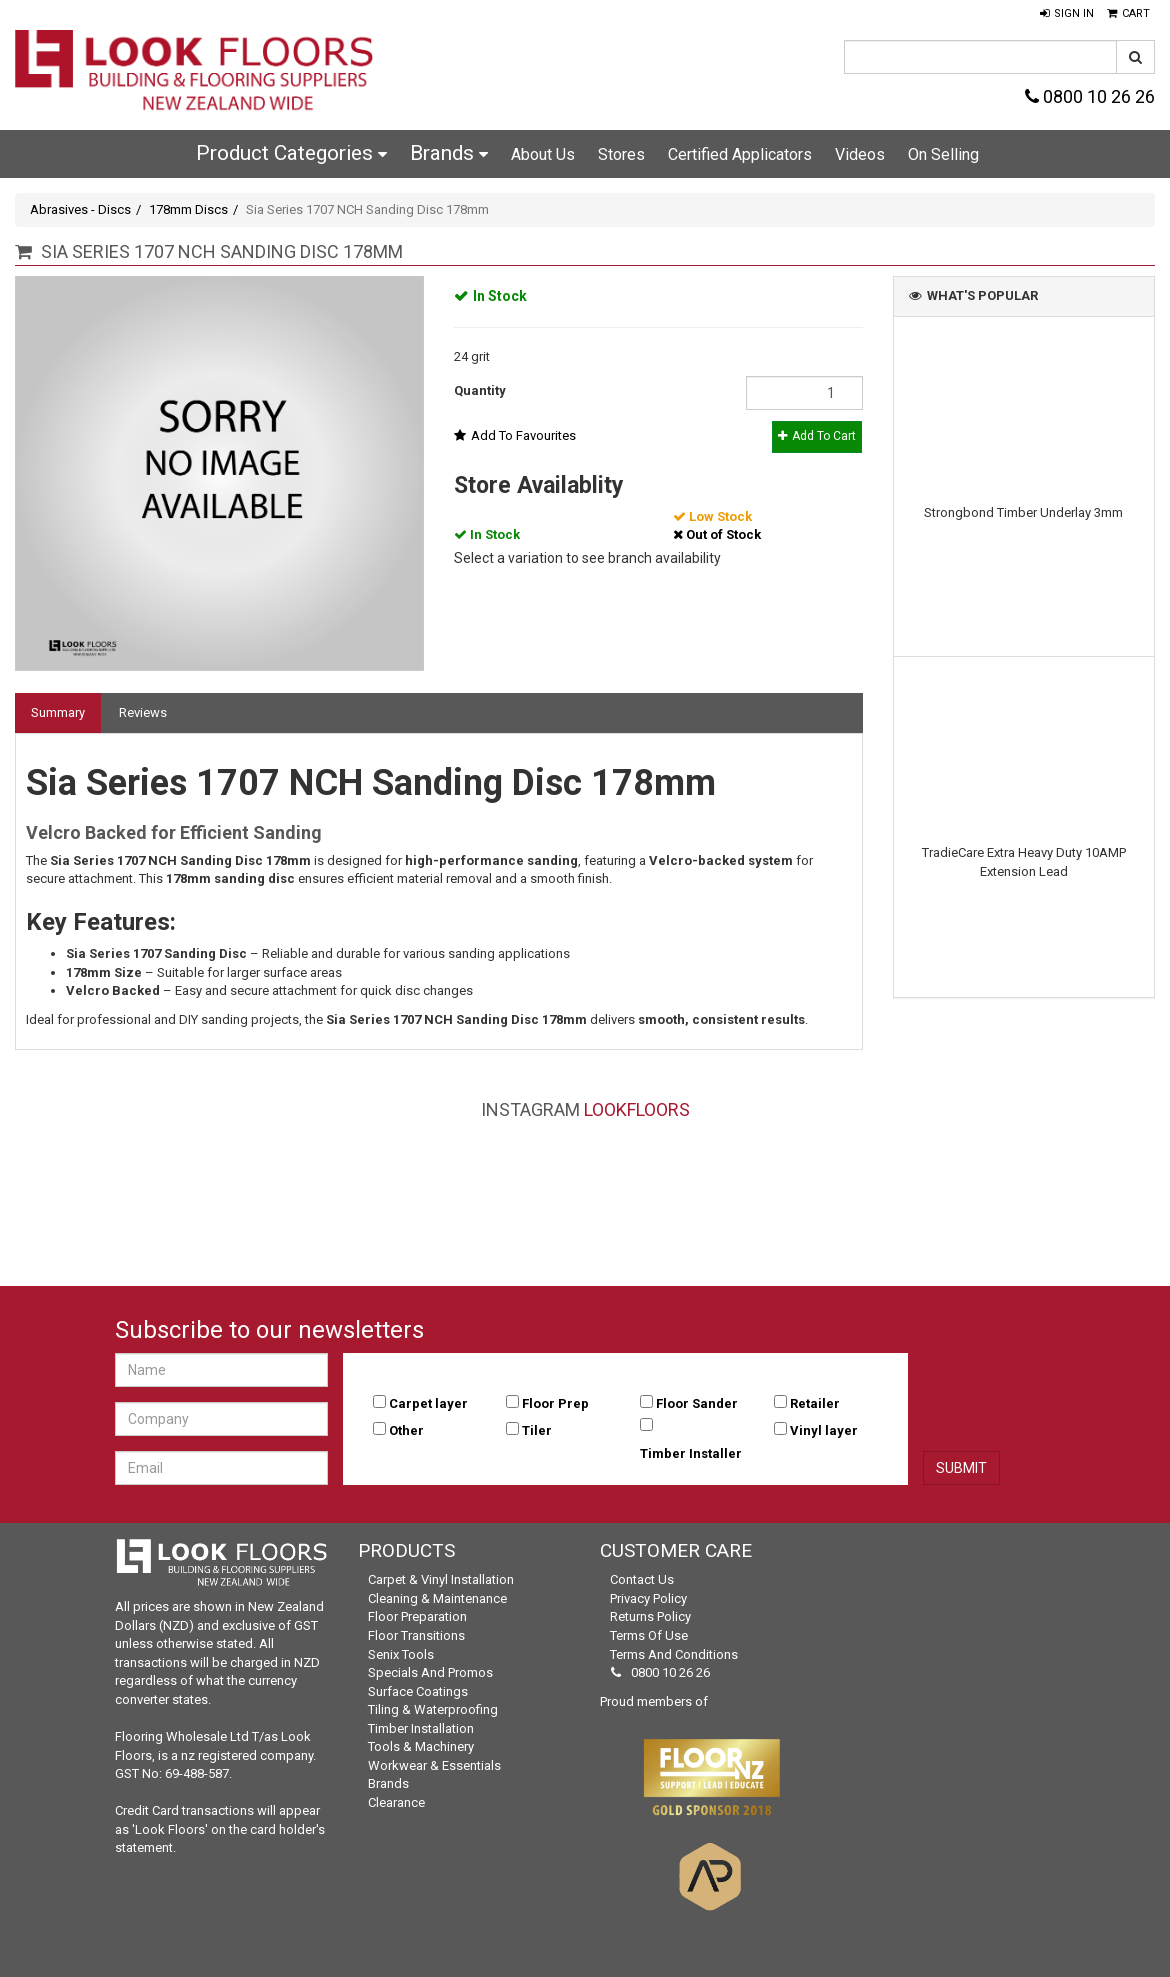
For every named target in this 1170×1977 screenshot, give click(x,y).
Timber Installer (691, 1453)
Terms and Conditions (674, 1654)
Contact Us (642, 1579)
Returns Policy (650, 1616)
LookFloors (637, 1109)
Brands (449, 153)
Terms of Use (649, 1635)
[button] (1067, 14)
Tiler (537, 1430)
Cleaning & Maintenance (437, 1598)
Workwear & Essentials (434, 1765)
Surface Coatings (418, 1691)
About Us (543, 154)
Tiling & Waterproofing (433, 1709)
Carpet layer (428, 1403)
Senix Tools (401, 1654)
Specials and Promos (430, 1672)
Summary (58, 712)
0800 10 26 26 (1090, 96)
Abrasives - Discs (80, 209)
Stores (621, 154)
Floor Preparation (417, 1616)
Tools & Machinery (421, 1746)
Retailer (815, 1403)
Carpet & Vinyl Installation (441, 1579)
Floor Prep (555, 1403)
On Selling (943, 154)
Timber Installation (421, 1728)
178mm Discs (188, 209)
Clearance (396, 1802)
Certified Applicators (740, 154)
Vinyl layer (824, 1430)
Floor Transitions (416, 1635)
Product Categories (291, 153)
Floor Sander (697, 1403)
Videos (860, 154)
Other (406, 1430)
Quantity (480, 390)
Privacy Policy (648, 1598)
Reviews (143, 712)
